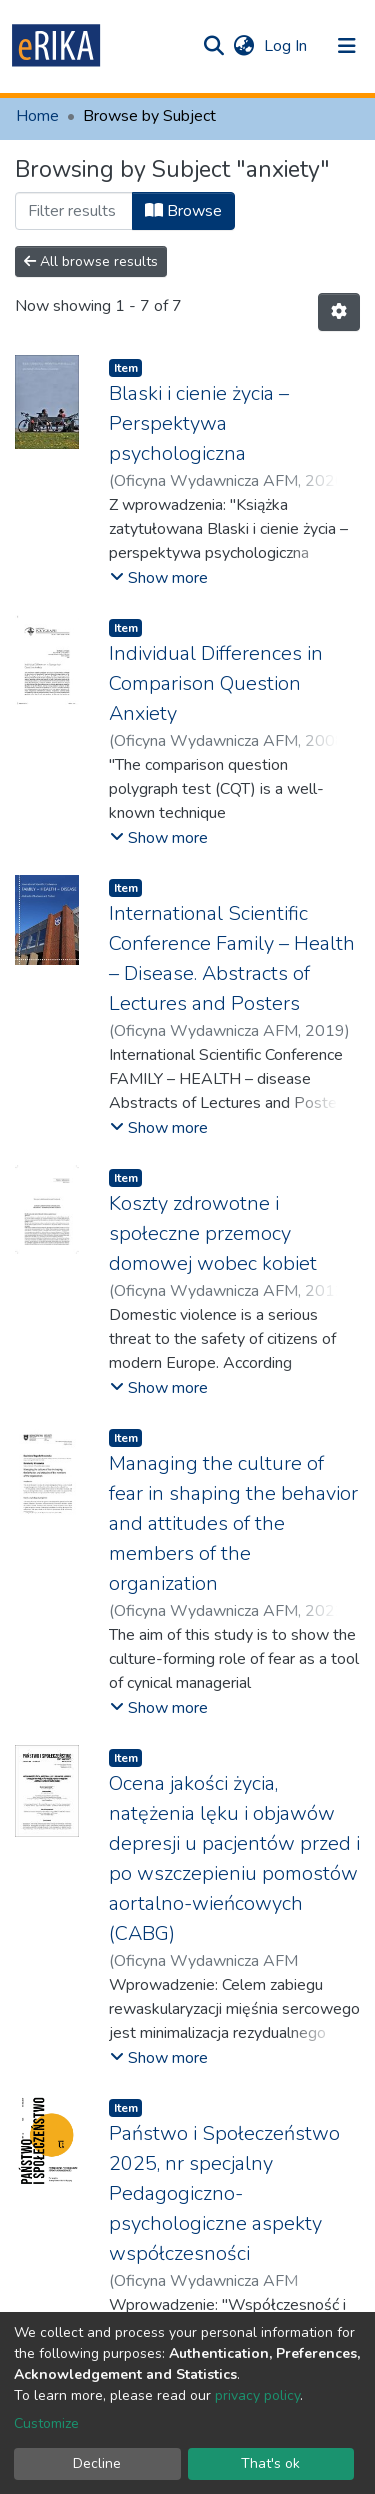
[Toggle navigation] (347, 46)
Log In (287, 46)
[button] (243, 46)
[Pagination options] (339, 312)
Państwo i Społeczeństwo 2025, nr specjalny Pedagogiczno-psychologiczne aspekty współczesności (224, 2193)
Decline (97, 2463)
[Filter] (74, 211)
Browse (183, 211)
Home (37, 116)
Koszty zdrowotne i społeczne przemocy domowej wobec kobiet (213, 1233)
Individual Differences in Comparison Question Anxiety (216, 683)
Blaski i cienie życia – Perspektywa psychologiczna (199, 423)
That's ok (270, 2463)
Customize (46, 2423)
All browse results (91, 261)
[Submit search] (213, 46)
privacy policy (257, 2395)
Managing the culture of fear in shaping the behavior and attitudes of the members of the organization (233, 1523)
